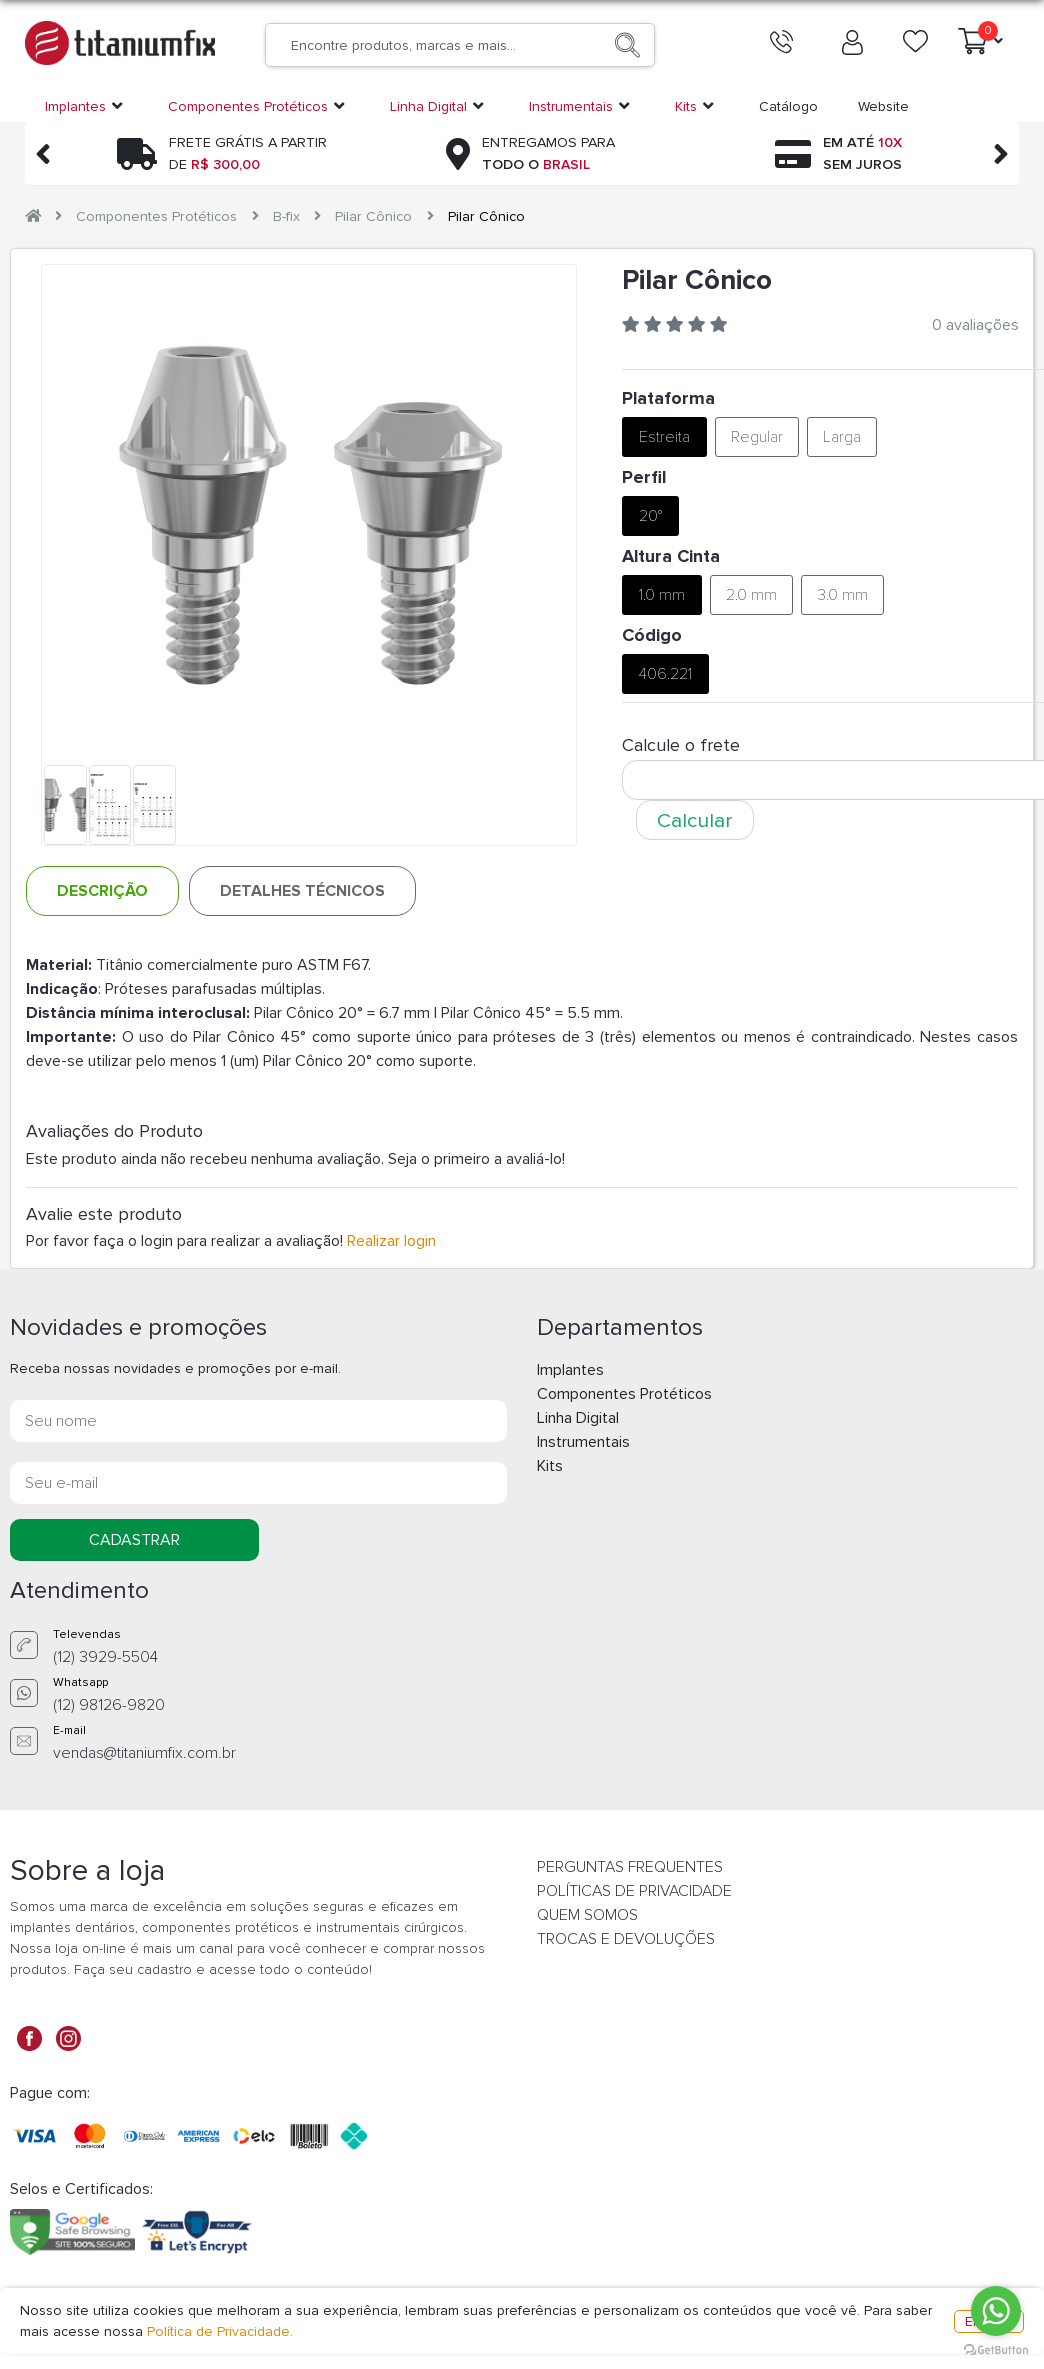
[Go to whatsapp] (996, 2311)
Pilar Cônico (373, 216)
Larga (842, 437)
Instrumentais (583, 1442)
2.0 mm (751, 595)
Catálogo (788, 106)
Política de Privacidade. (220, 2331)
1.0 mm (662, 595)
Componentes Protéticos (156, 216)
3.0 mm (842, 595)
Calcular (695, 820)
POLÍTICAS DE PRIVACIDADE (634, 1891)
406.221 (665, 674)
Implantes (570, 1370)
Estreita (664, 437)
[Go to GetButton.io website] (996, 2349)
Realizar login (391, 1241)
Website (883, 106)
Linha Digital (578, 1418)
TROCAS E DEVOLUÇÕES (626, 1939)
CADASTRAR (134, 1540)
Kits (550, 1466)
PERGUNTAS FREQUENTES (630, 1867)
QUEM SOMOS (587, 1915)
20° (650, 516)
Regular (757, 437)
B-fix (286, 216)
